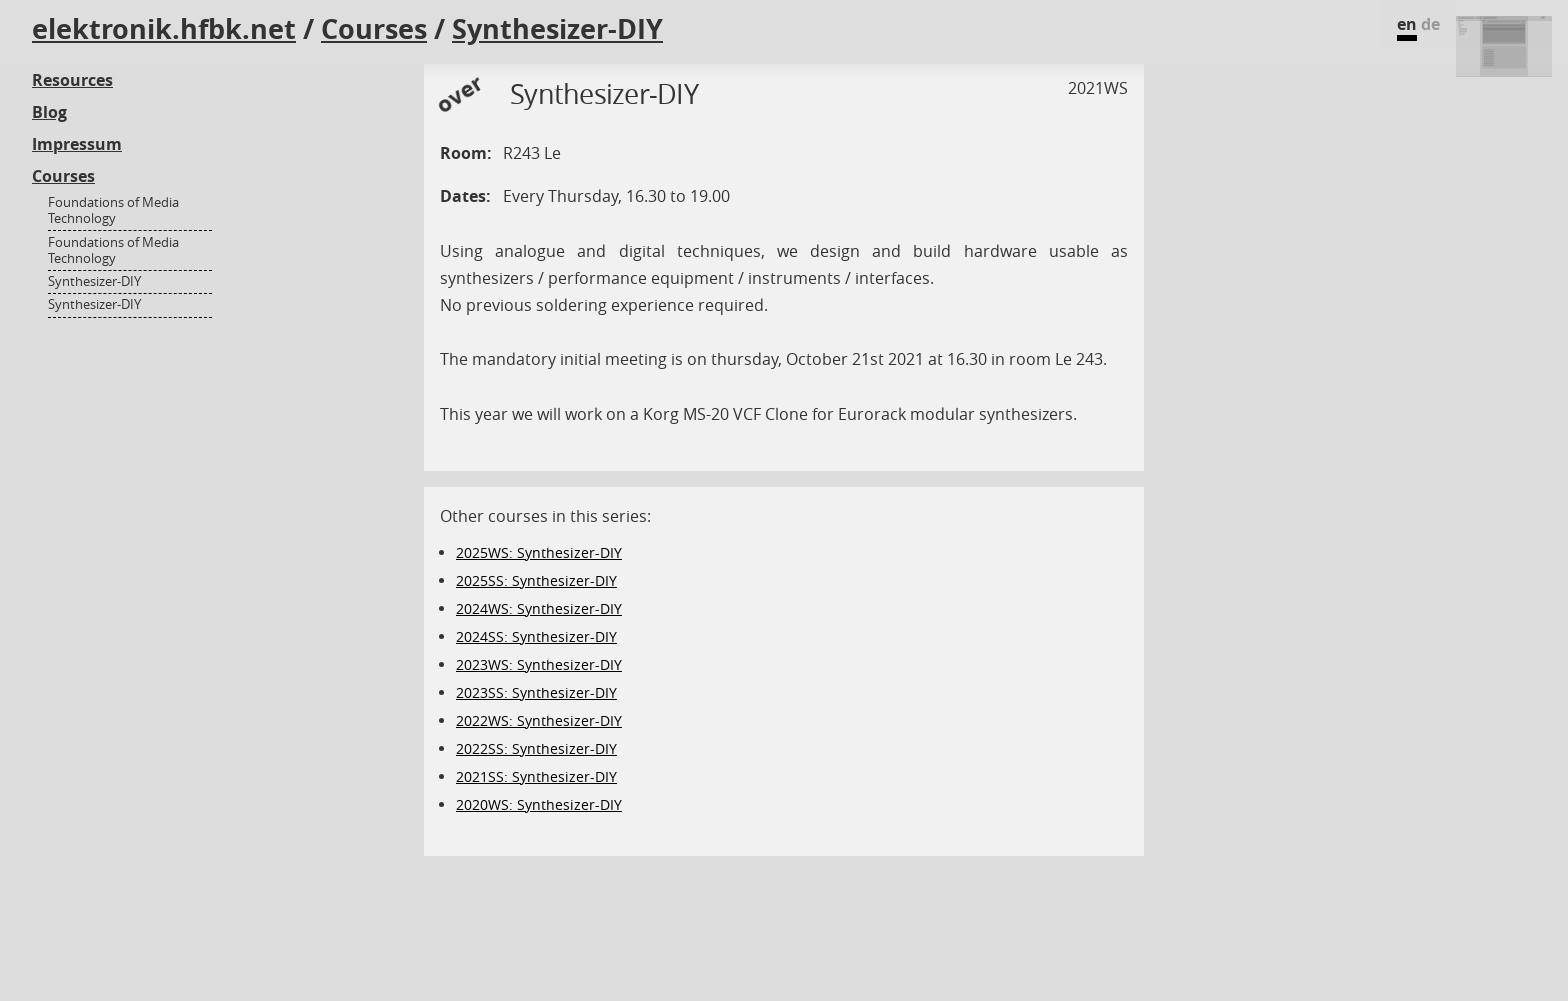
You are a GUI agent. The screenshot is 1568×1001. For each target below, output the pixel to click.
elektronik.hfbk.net (164, 29)
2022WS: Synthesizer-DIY (539, 720)
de (1430, 24)
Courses (374, 29)
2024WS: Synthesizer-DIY (539, 608)
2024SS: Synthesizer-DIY (536, 636)
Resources (72, 80)
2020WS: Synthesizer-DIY (539, 804)
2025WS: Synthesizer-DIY (539, 552)
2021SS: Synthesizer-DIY (536, 776)
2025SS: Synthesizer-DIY (536, 580)
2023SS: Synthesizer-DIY (536, 692)
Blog (49, 112)
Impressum (77, 144)
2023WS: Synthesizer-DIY (539, 664)
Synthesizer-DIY (557, 29)
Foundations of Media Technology (113, 210)
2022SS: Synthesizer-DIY (536, 748)
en (1407, 24)
